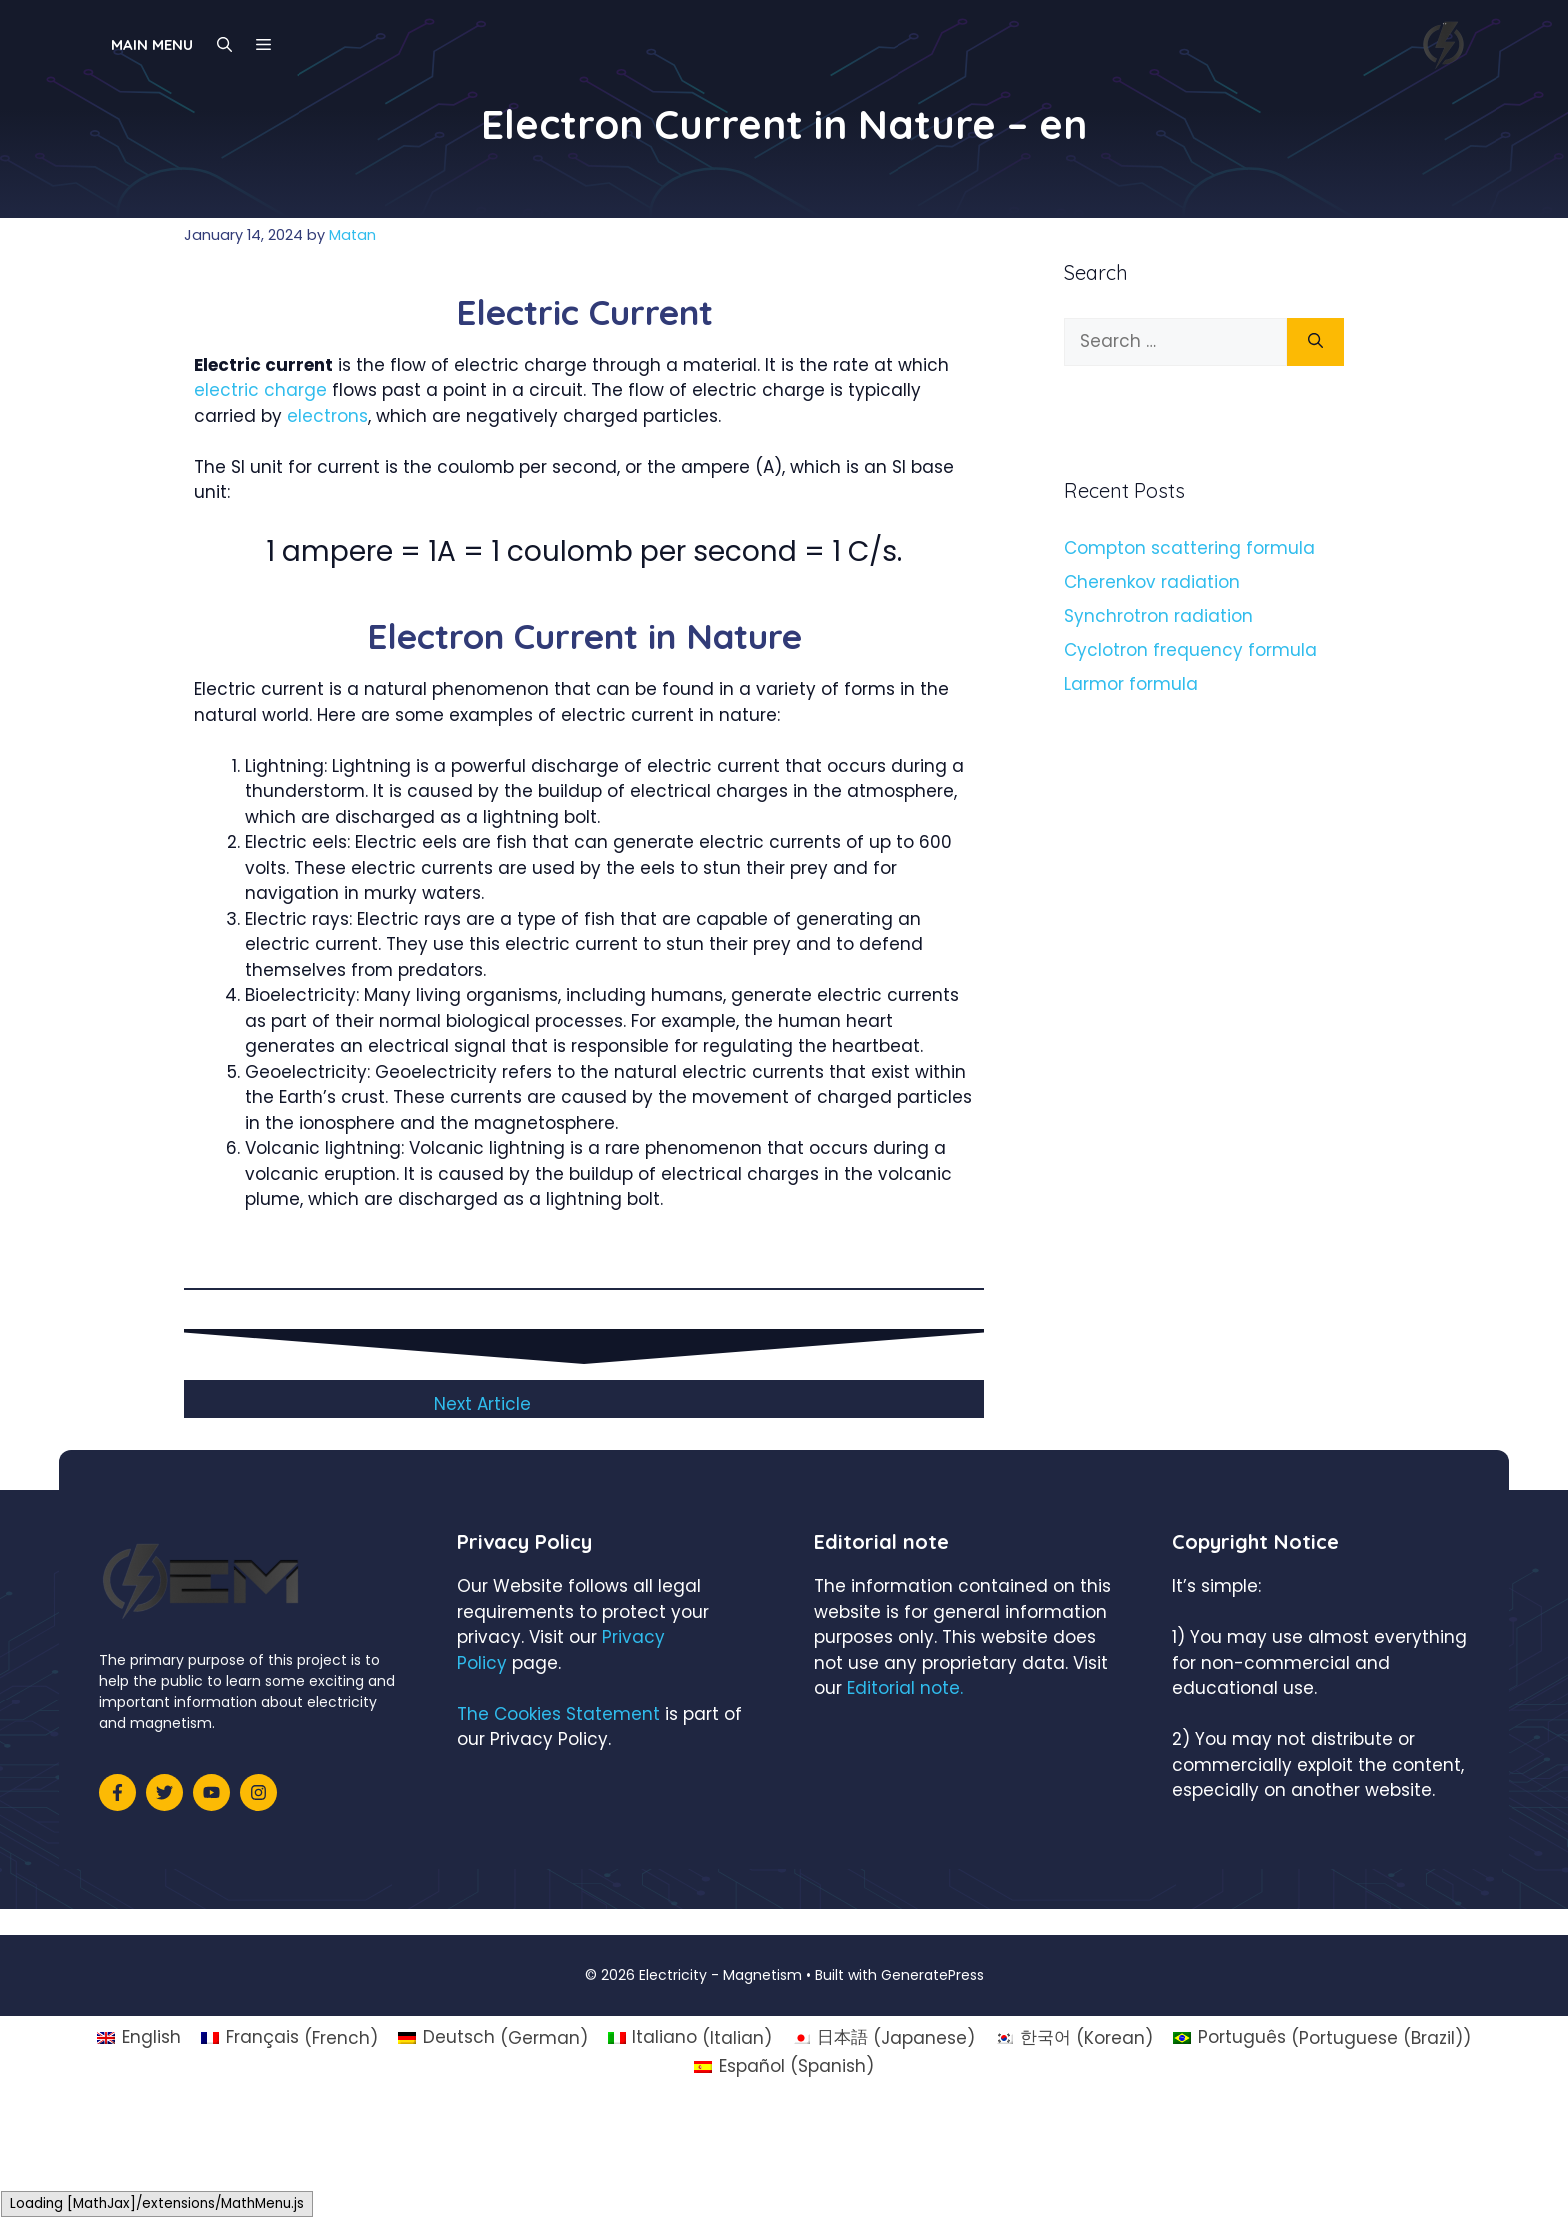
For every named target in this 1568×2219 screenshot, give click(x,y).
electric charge (260, 390)
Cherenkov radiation (1152, 582)
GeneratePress (932, 1975)
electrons (327, 416)
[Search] (1315, 342)
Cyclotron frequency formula (1190, 650)
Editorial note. (905, 1688)
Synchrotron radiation (1158, 616)
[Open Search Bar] (224, 45)
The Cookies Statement (558, 1714)
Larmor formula (1131, 684)
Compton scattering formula (1189, 548)
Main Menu (152, 44)
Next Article (482, 1404)
